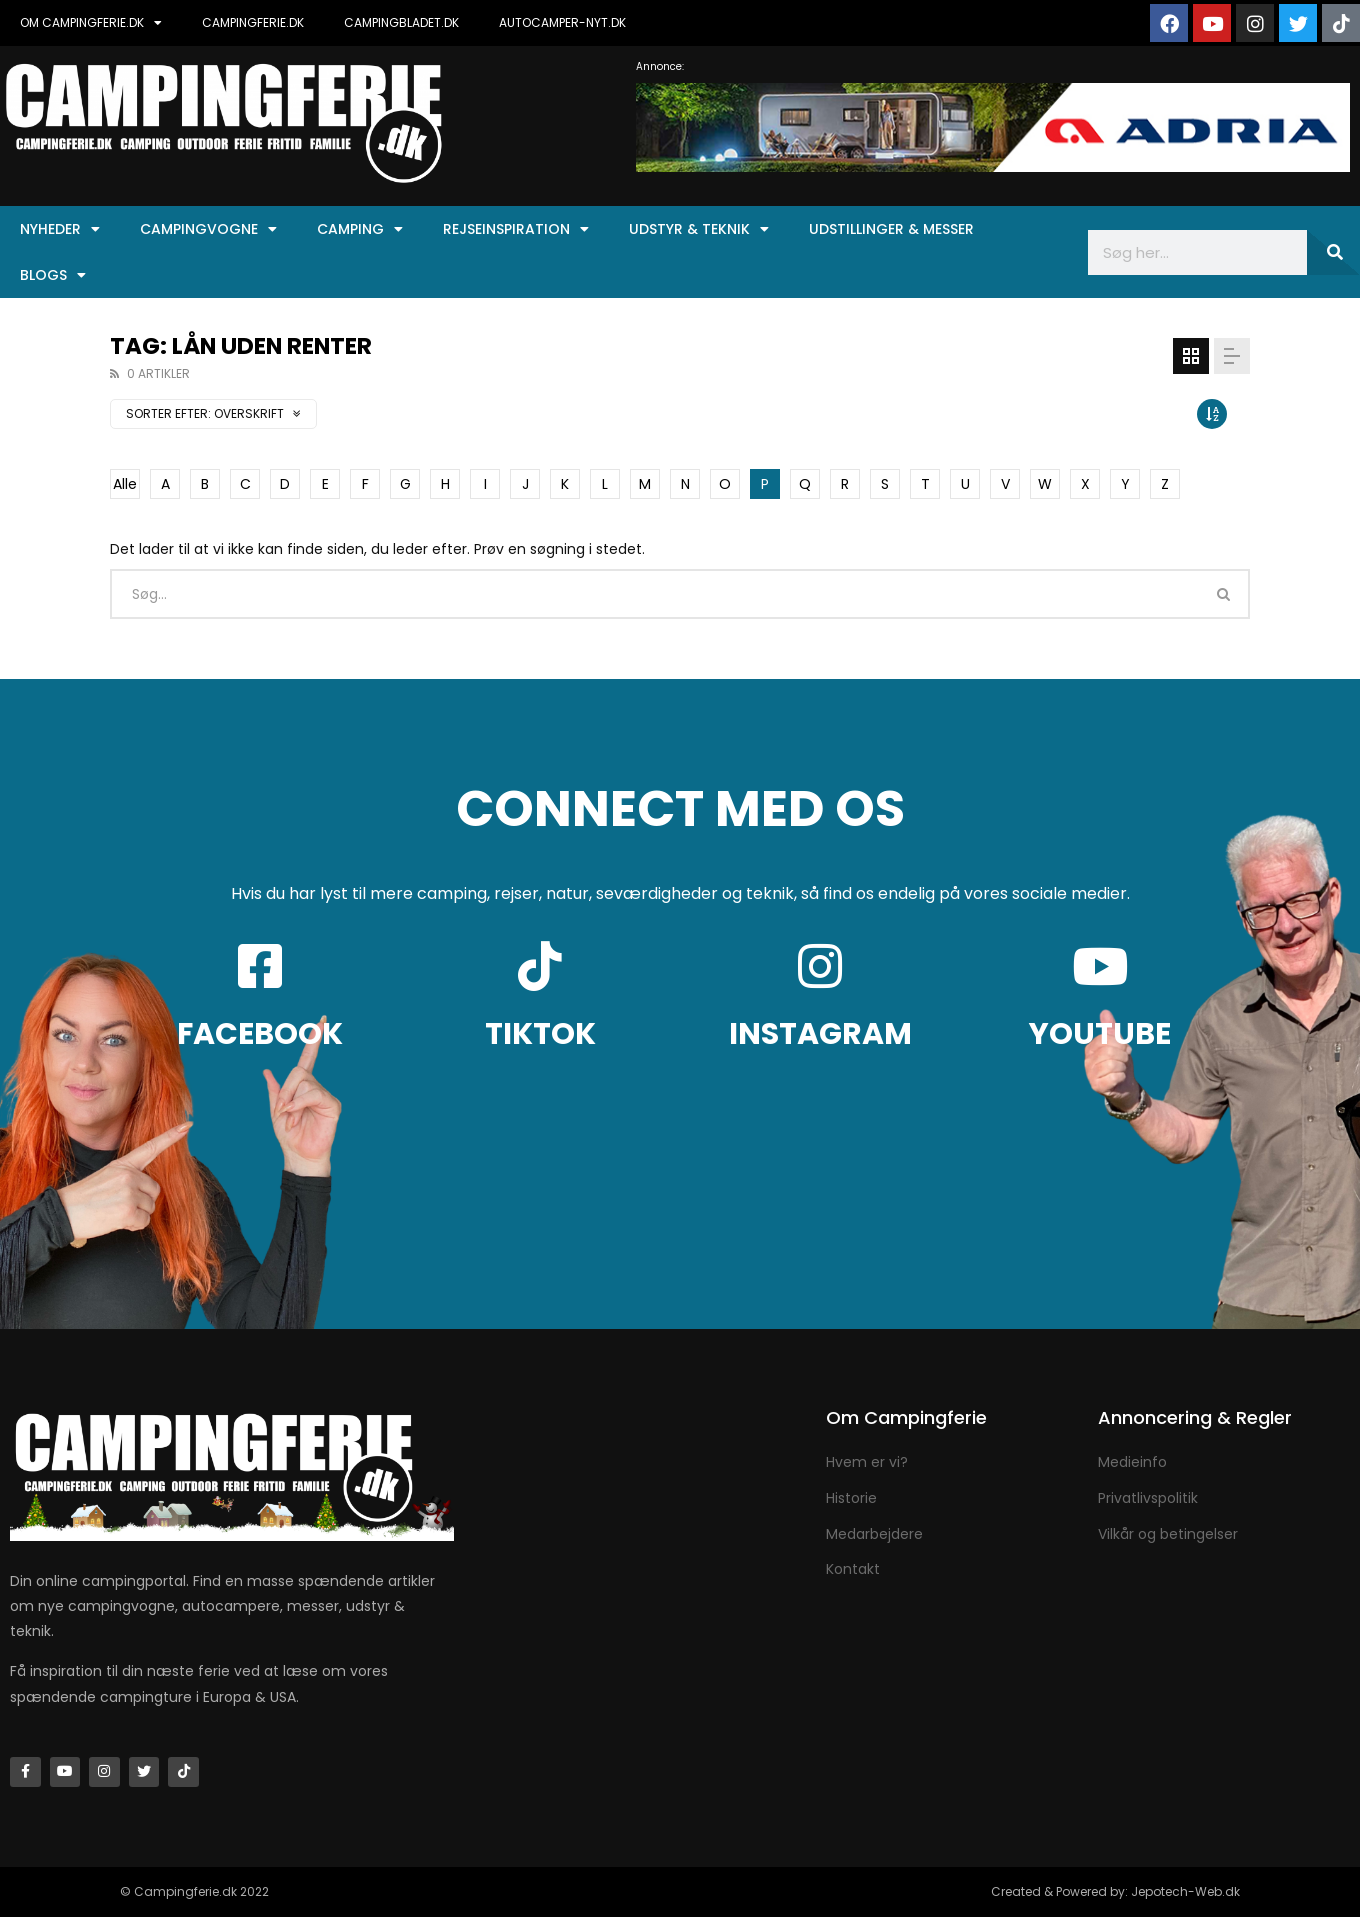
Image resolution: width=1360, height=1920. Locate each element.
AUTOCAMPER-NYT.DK (562, 22)
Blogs (53, 275)
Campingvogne (208, 229)
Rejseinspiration (516, 229)
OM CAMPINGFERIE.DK (91, 23)
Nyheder (60, 229)
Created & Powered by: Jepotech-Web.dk (1115, 1894)
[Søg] (1333, 252)
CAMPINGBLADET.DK (401, 22)
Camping (360, 229)
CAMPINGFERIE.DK (253, 22)
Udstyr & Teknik (699, 229)
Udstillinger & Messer (891, 229)
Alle (125, 484)
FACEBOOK (260, 1034)
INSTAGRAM (820, 1034)
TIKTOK (540, 1034)
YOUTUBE (1100, 1034)
